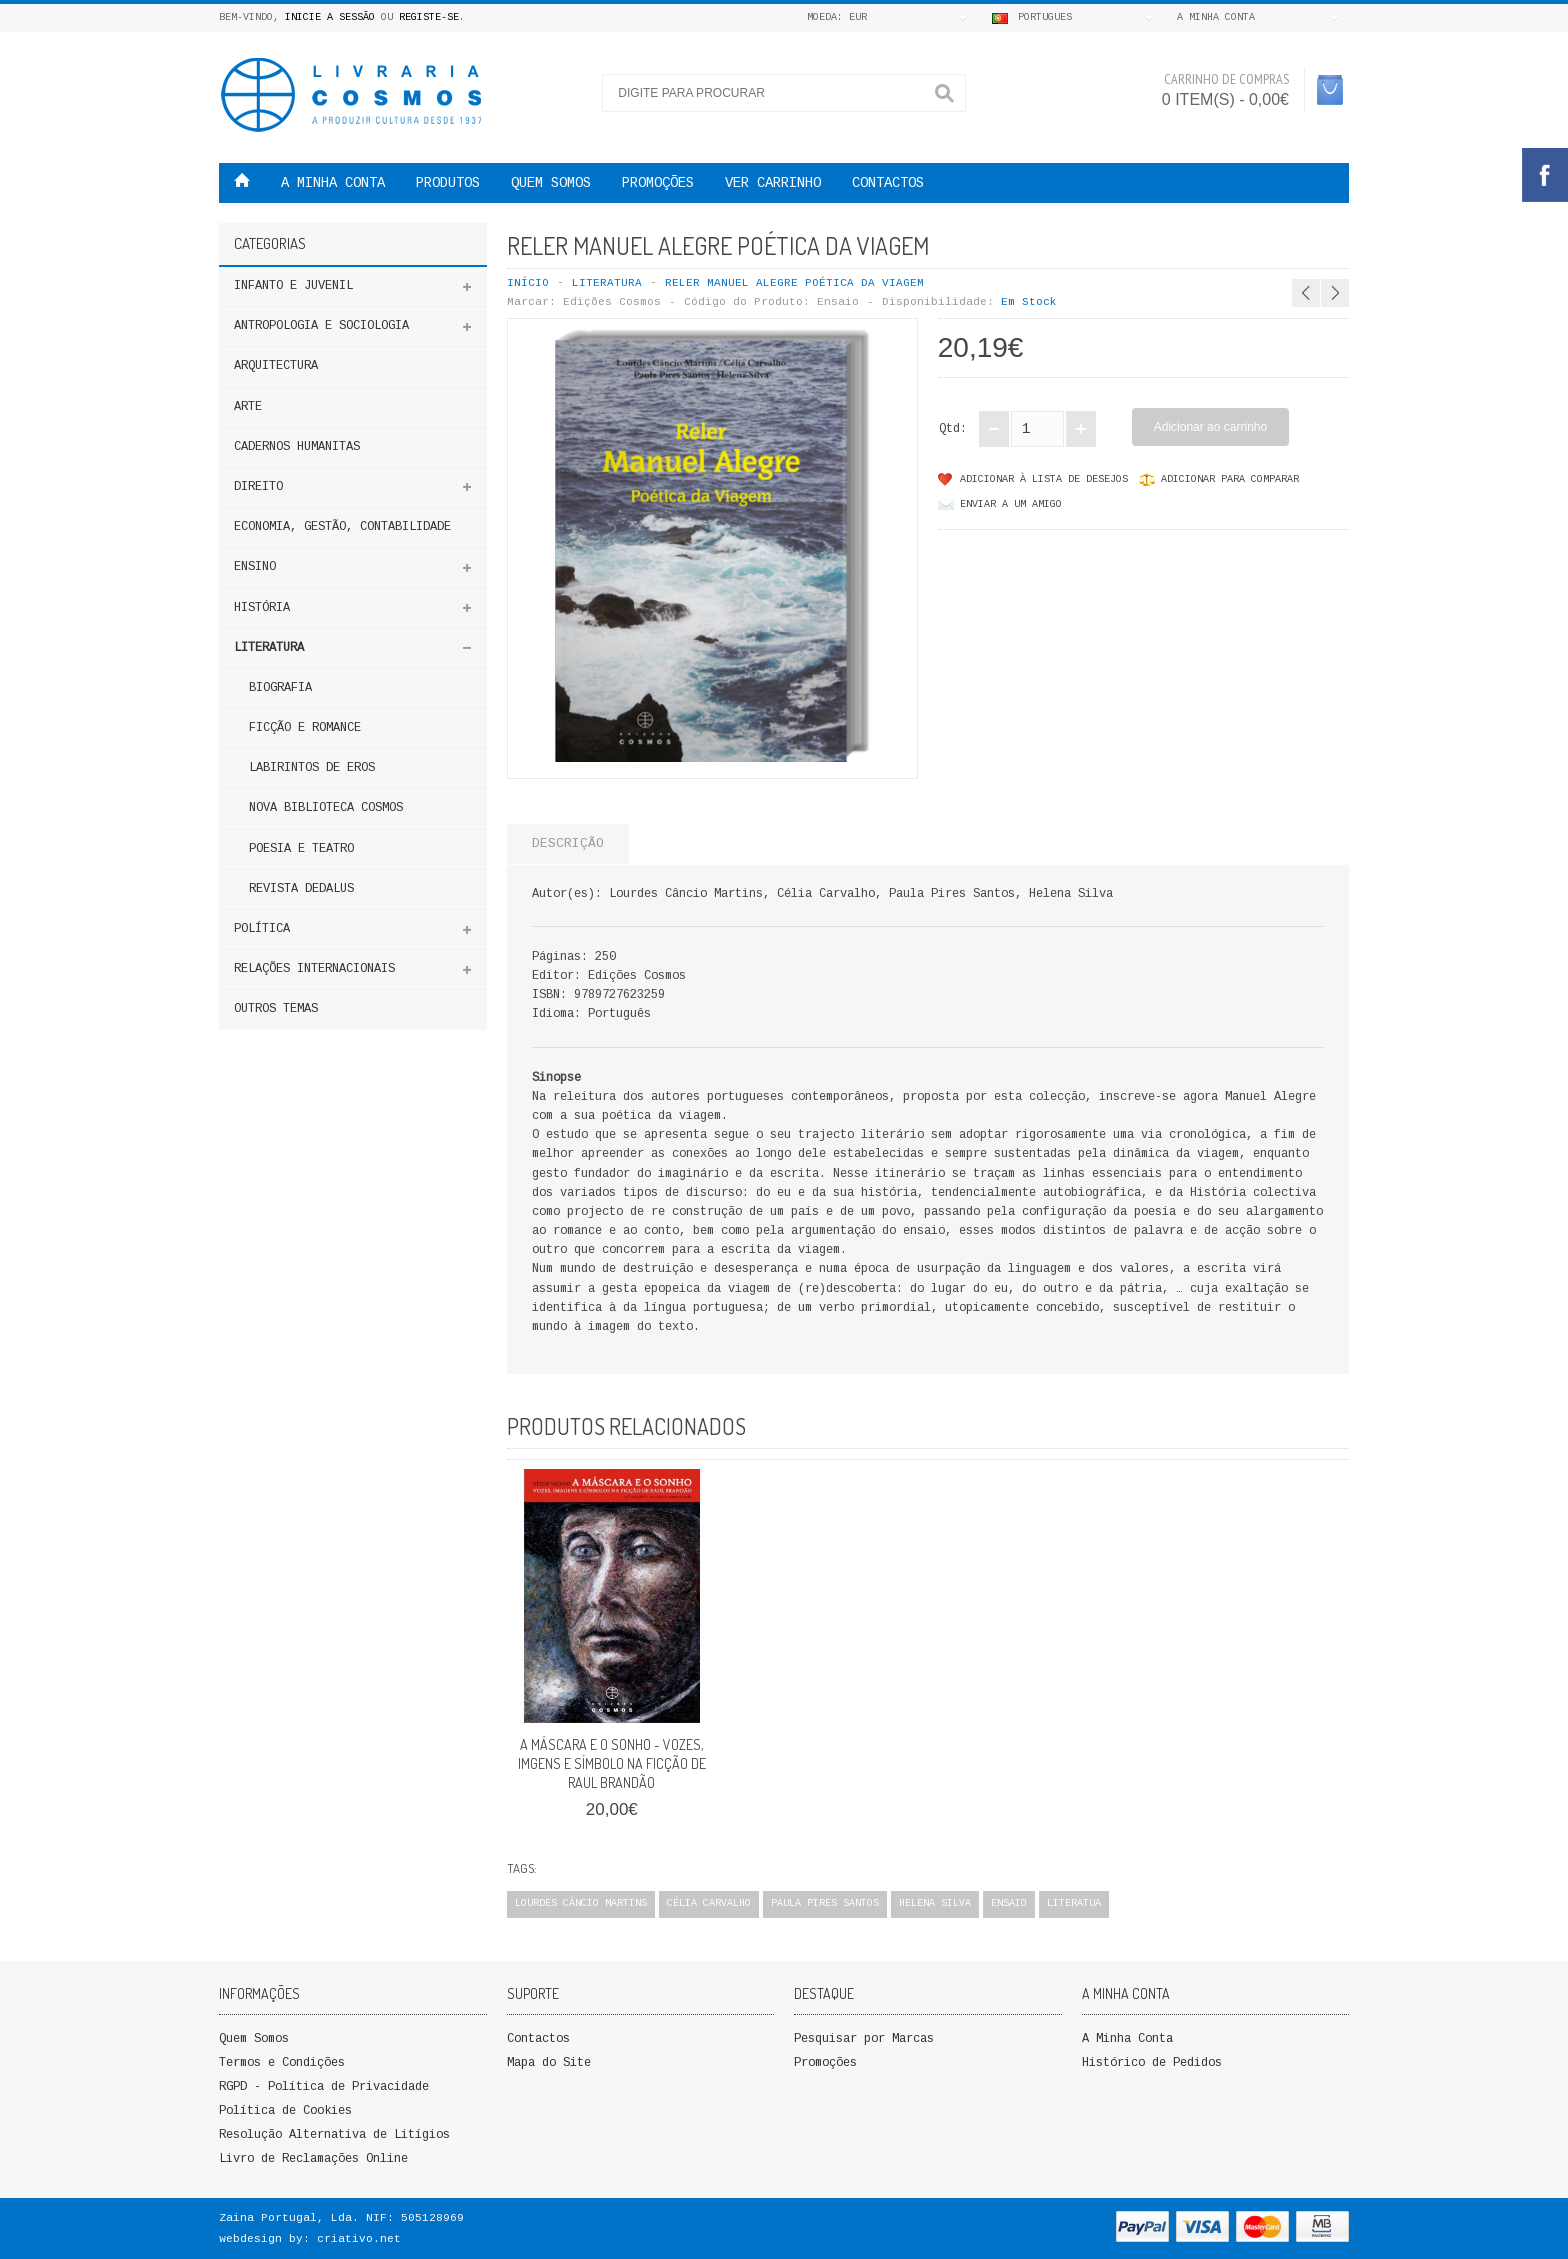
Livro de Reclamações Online (313, 2159)
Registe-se (429, 17)
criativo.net (359, 2239)
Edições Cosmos (612, 302)
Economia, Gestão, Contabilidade (342, 527)
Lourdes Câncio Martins (581, 1903)
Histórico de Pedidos (1152, 2063)
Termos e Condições (282, 2063)
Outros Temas (276, 1009)
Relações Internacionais (314, 969)
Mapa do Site (549, 2063)
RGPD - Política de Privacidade (324, 2087)
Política (262, 929)
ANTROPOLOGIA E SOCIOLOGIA (321, 326)
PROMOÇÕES (658, 183)
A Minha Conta (1127, 2039)
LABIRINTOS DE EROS (312, 768)
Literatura (269, 648)
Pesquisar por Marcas (864, 2039)
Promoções (825, 2063)
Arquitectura (276, 366)
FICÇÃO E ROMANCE (305, 728)
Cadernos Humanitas (297, 447)
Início (528, 283)
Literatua (1074, 1903)
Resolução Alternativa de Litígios (334, 2135)
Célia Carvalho (709, 1903)
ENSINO (255, 567)
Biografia (280, 688)
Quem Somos (254, 2039)
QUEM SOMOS (551, 183)
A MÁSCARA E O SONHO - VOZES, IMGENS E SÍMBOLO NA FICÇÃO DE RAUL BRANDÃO (612, 1763)
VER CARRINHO (773, 183)
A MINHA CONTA (333, 183)
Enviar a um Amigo (1011, 504)
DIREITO (258, 487)
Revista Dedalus (301, 889)
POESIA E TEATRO (301, 849)
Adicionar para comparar (1230, 479)
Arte (248, 407)
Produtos (448, 183)
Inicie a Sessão (330, 17)
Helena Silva (935, 1903)
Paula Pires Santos (825, 1903)
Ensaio (1009, 1903)
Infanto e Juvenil (293, 286)
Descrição (568, 843)
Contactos (888, 183)
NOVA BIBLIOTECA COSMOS (326, 808)
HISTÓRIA (262, 608)
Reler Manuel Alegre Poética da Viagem (794, 283)
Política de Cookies (285, 2111)
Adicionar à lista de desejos (1044, 479)
